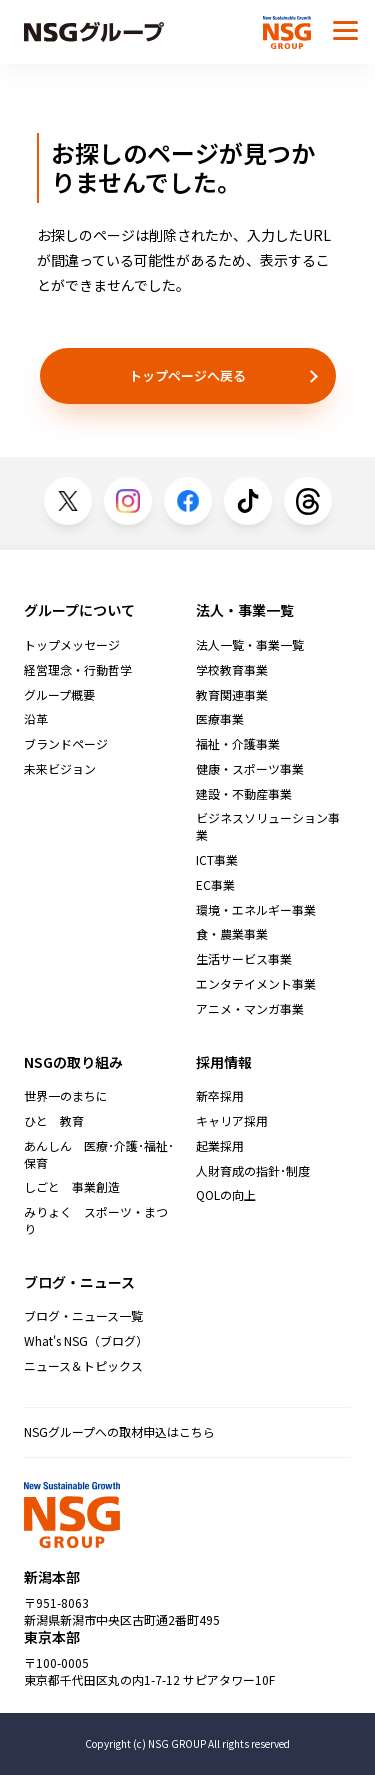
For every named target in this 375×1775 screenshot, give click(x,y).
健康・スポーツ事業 (250, 769)
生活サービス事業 (244, 959)
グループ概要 (59, 695)
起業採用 (220, 1146)
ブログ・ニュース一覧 (83, 1316)
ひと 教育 (54, 1121)
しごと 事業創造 (72, 1187)
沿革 (36, 719)
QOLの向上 (226, 1195)
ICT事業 (217, 860)
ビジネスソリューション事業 (268, 826)
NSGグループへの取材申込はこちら (119, 1431)
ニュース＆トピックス (83, 1366)
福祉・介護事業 (238, 744)
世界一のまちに (66, 1096)
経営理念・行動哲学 (78, 670)
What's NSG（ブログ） (86, 1341)
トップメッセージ (72, 645)
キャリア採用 (232, 1121)
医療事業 (220, 719)
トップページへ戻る (187, 375)
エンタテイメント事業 (256, 984)
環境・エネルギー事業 (256, 910)
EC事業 (215, 885)
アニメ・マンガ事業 (250, 1009)
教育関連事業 (232, 695)
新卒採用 (220, 1096)
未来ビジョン (60, 769)
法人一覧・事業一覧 (250, 645)
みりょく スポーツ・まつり (96, 1220)
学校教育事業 (232, 670)
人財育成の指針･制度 (253, 1171)
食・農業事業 (232, 934)
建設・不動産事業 (244, 794)
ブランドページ (66, 744)
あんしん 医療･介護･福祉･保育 (99, 1154)
